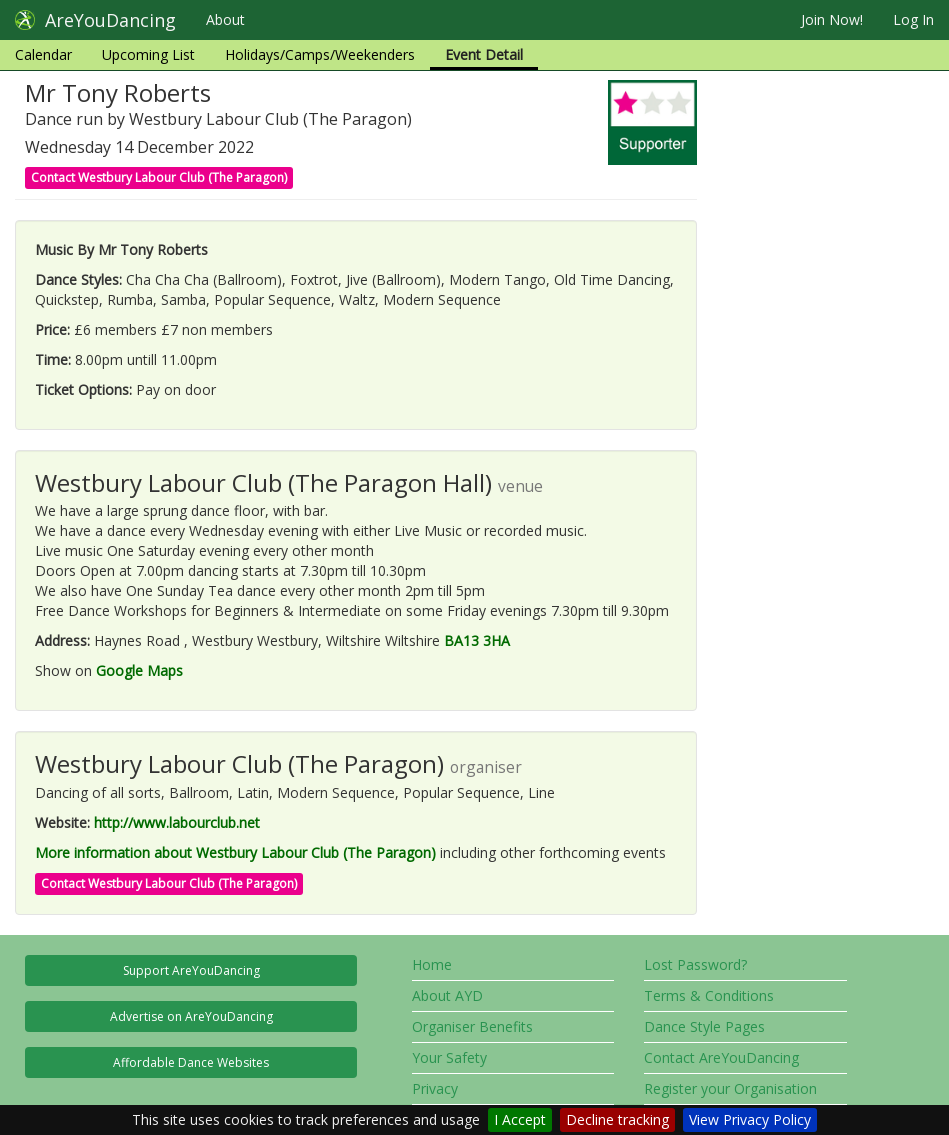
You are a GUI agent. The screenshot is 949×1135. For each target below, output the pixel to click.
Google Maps (139, 670)
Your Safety (449, 1057)
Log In (913, 19)
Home (432, 964)
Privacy (435, 1088)
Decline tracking (617, 1119)
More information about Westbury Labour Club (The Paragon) (235, 852)
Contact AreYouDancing (721, 1057)
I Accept (520, 1119)
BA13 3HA (477, 640)
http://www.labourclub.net (177, 822)
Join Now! (832, 19)
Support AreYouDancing (191, 970)
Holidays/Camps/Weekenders (320, 54)
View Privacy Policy (750, 1119)
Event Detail (484, 54)
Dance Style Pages (704, 1026)
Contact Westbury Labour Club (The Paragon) (159, 177)
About (225, 19)
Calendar (43, 54)
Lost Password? (695, 964)
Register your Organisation (730, 1088)
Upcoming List (148, 54)
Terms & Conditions (709, 995)
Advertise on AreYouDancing (191, 1016)
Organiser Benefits (472, 1026)
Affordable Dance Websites (191, 1062)
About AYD (447, 995)
